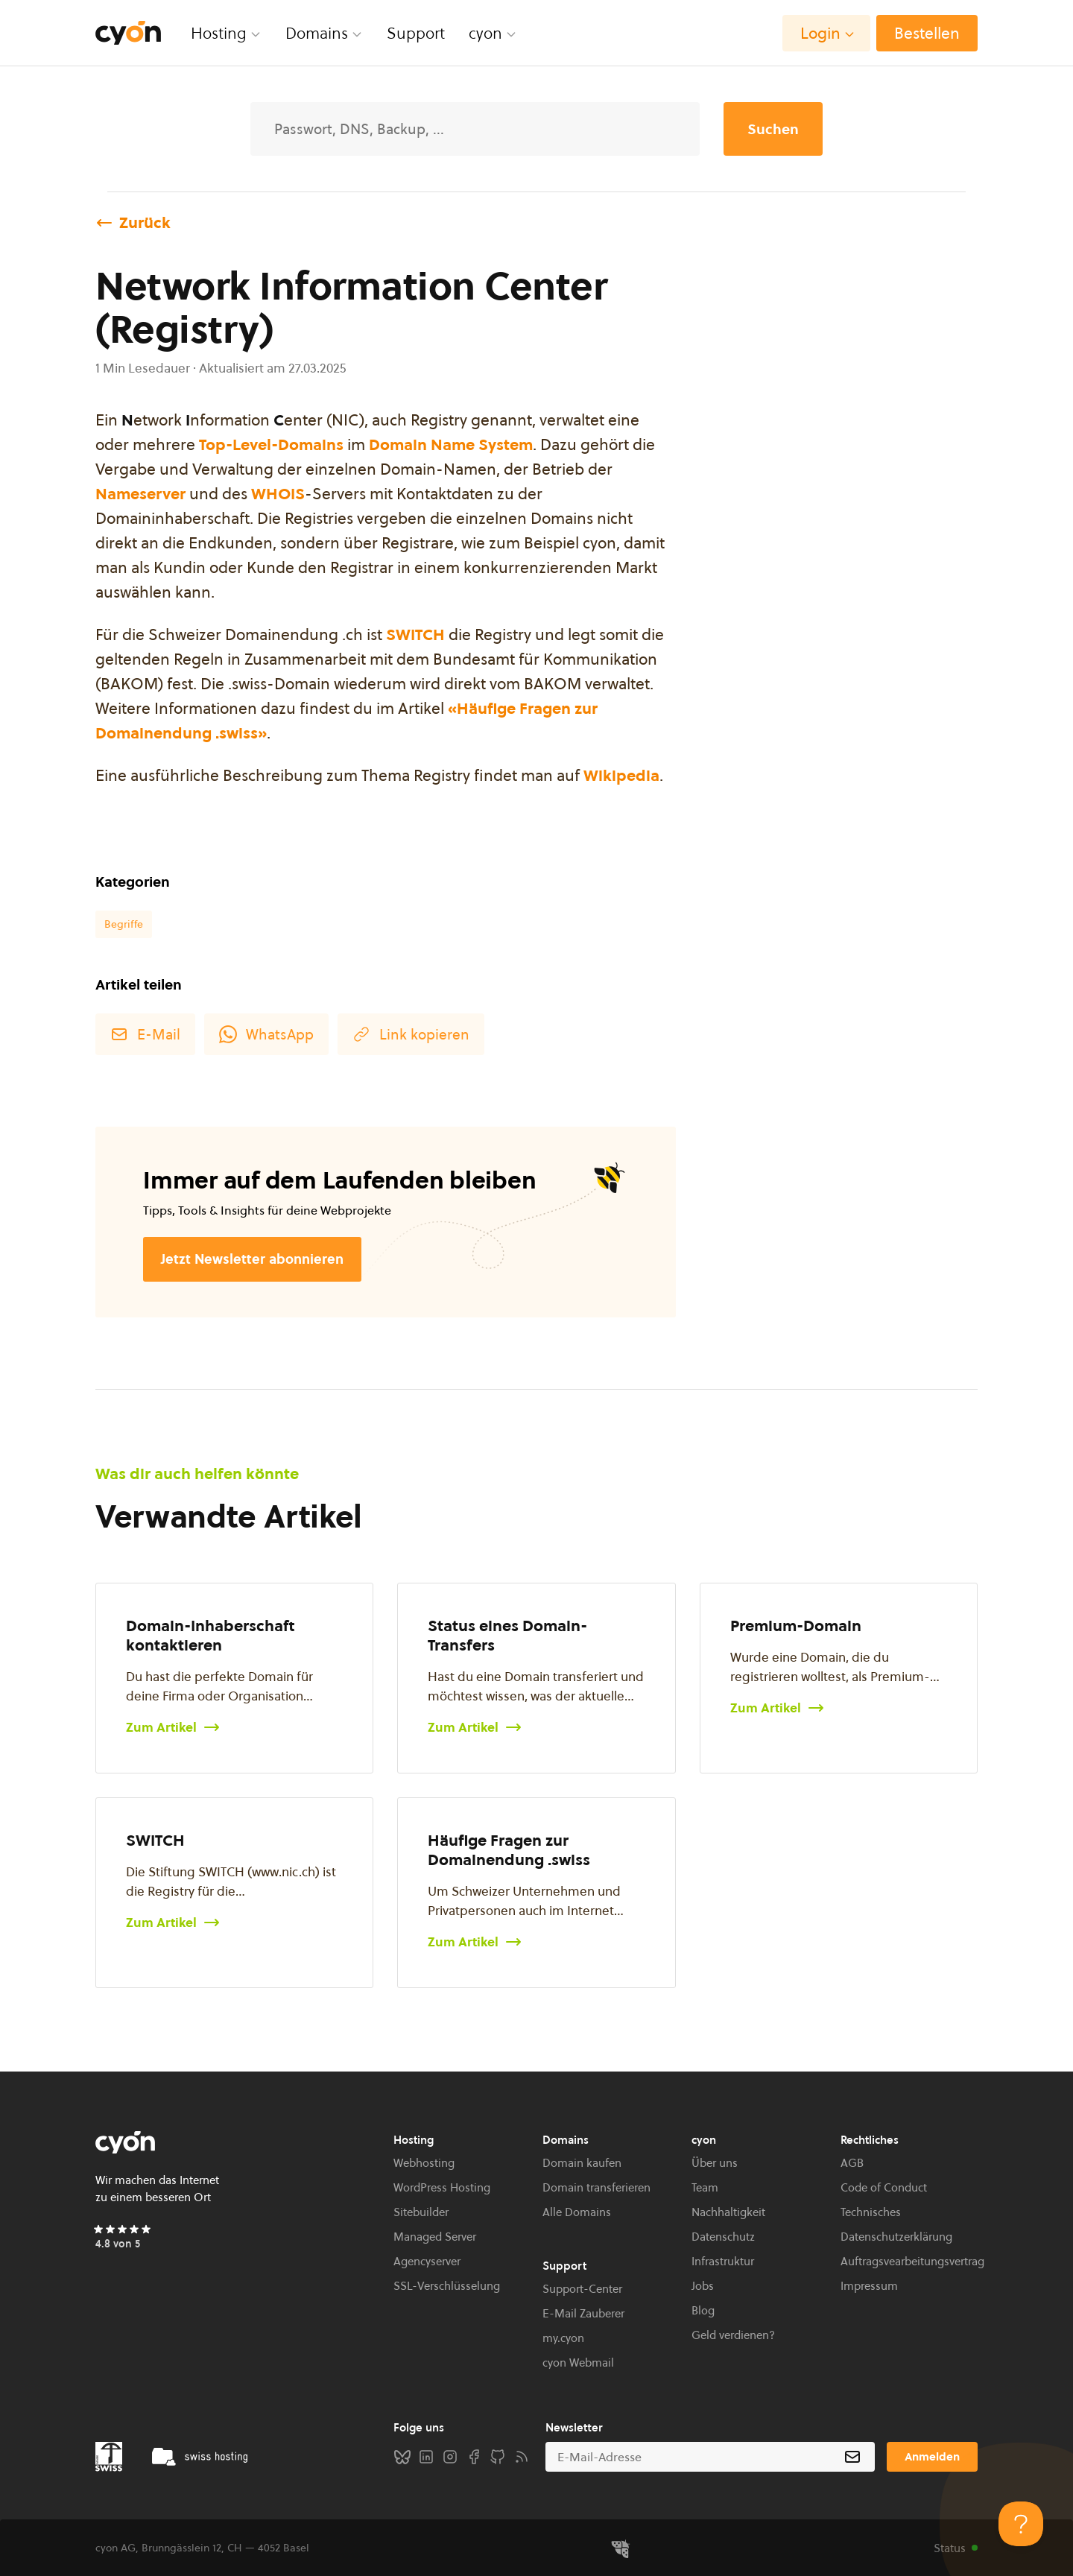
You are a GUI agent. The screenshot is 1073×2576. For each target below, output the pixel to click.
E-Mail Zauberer (583, 2313)
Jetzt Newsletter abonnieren (252, 1259)
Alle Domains (576, 2212)
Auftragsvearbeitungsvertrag (912, 2261)
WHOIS (278, 493)
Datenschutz (723, 2236)
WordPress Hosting (441, 2187)
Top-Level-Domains (271, 444)
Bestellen (927, 33)
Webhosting (424, 2163)
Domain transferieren (596, 2187)
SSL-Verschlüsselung (446, 2286)
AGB (852, 2163)
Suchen (773, 129)
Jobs (702, 2286)
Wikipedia (621, 775)
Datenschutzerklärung (896, 2236)
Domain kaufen (581, 2163)
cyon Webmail (578, 2362)
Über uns (714, 2163)
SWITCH (415, 634)
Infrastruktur (722, 2261)
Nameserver (140, 493)
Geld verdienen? (733, 2335)
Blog (703, 2310)
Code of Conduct (884, 2187)
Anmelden (932, 2456)
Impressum (869, 2286)
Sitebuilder (421, 2212)
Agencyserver (426, 2261)
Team (704, 2187)
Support (416, 33)
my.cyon (563, 2338)
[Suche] (475, 129)
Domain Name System (451, 444)
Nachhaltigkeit (728, 2212)
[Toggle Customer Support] (1020, 2523)
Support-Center (582, 2289)
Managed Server (434, 2236)
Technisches (871, 2212)
